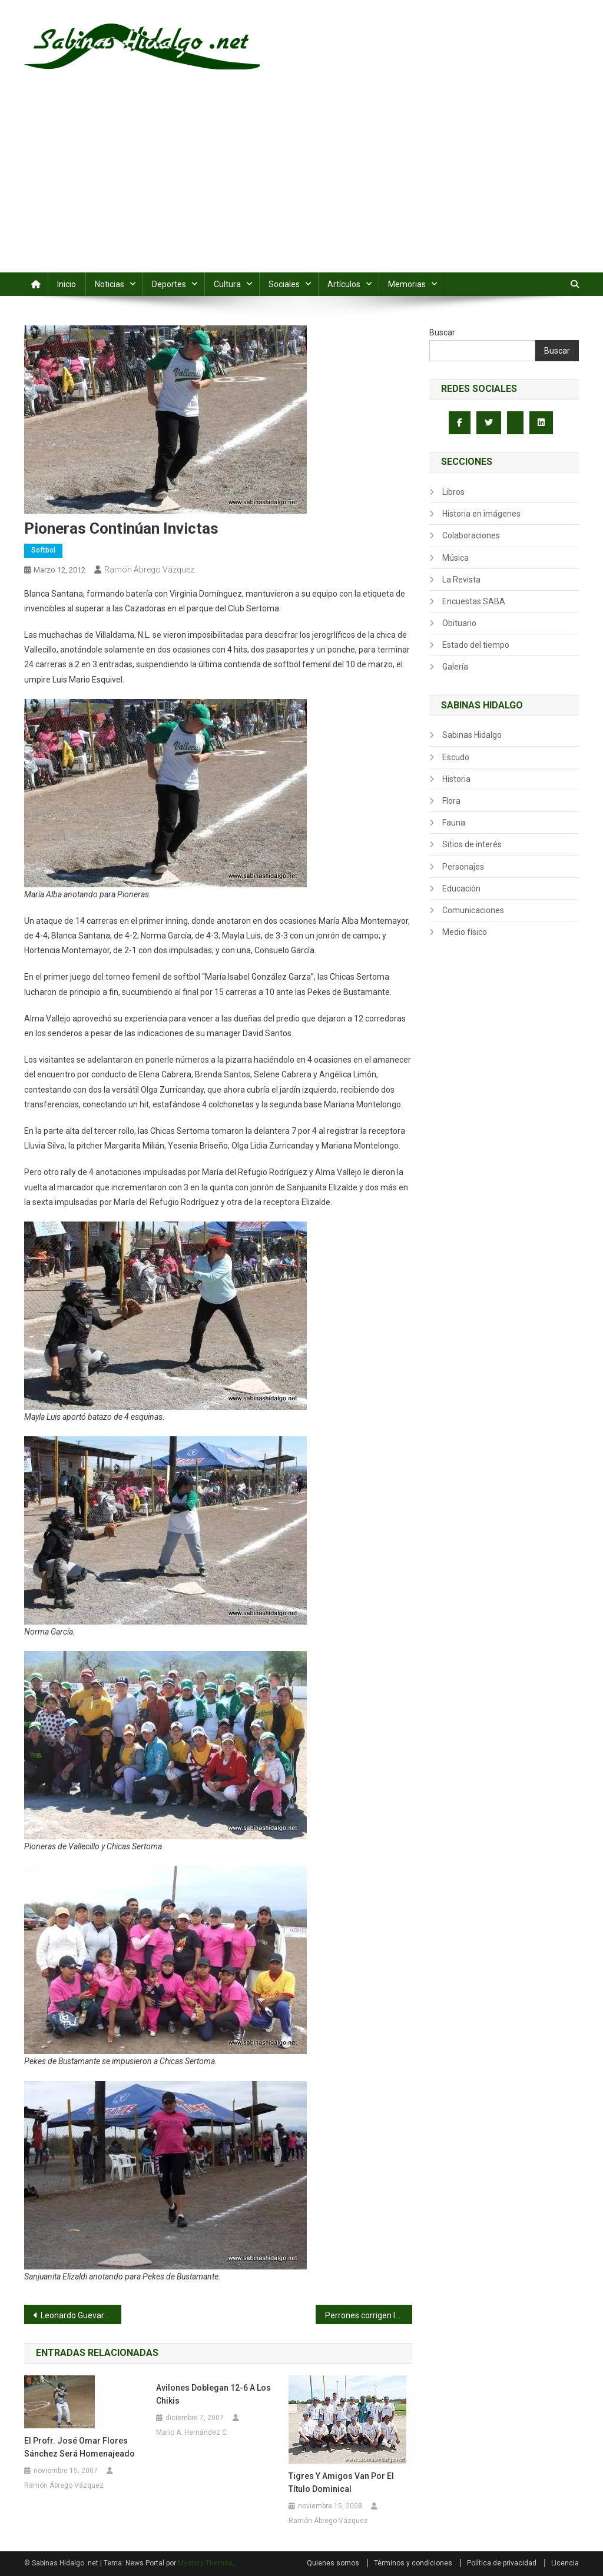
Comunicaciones (473, 910)
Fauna (453, 822)
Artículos (343, 284)
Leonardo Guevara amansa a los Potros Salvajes (81, 2315)
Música (455, 558)
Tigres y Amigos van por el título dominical (341, 2482)
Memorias (407, 284)
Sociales (284, 284)
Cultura (227, 284)
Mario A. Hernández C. (192, 2432)
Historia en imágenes (481, 513)
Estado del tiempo (475, 645)
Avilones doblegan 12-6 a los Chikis (213, 2394)
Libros (453, 492)
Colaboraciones (471, 535)
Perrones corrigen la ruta (369, 2315)
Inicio (66, 284)
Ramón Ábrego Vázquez (149, 569)
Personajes (463, 866)
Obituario (459, 623)
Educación (461, 888)
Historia (456, 779)
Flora (451, 801)
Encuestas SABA (473, 601)
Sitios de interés (472, 844)
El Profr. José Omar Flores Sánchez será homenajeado (79, 2447)
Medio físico (464, 932)
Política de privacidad (501, 2563)
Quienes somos (333, 2563)
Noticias (109, 284)
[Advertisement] (301, 184)
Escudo (455, 757)
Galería (455, 666)
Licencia (565, 2563)
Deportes (169, 284)
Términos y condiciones (413, 2563)
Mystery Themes (205, 2563)
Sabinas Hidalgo (472, 735)
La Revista (461, 579)
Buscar (442, 332)
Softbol (43, 550)
